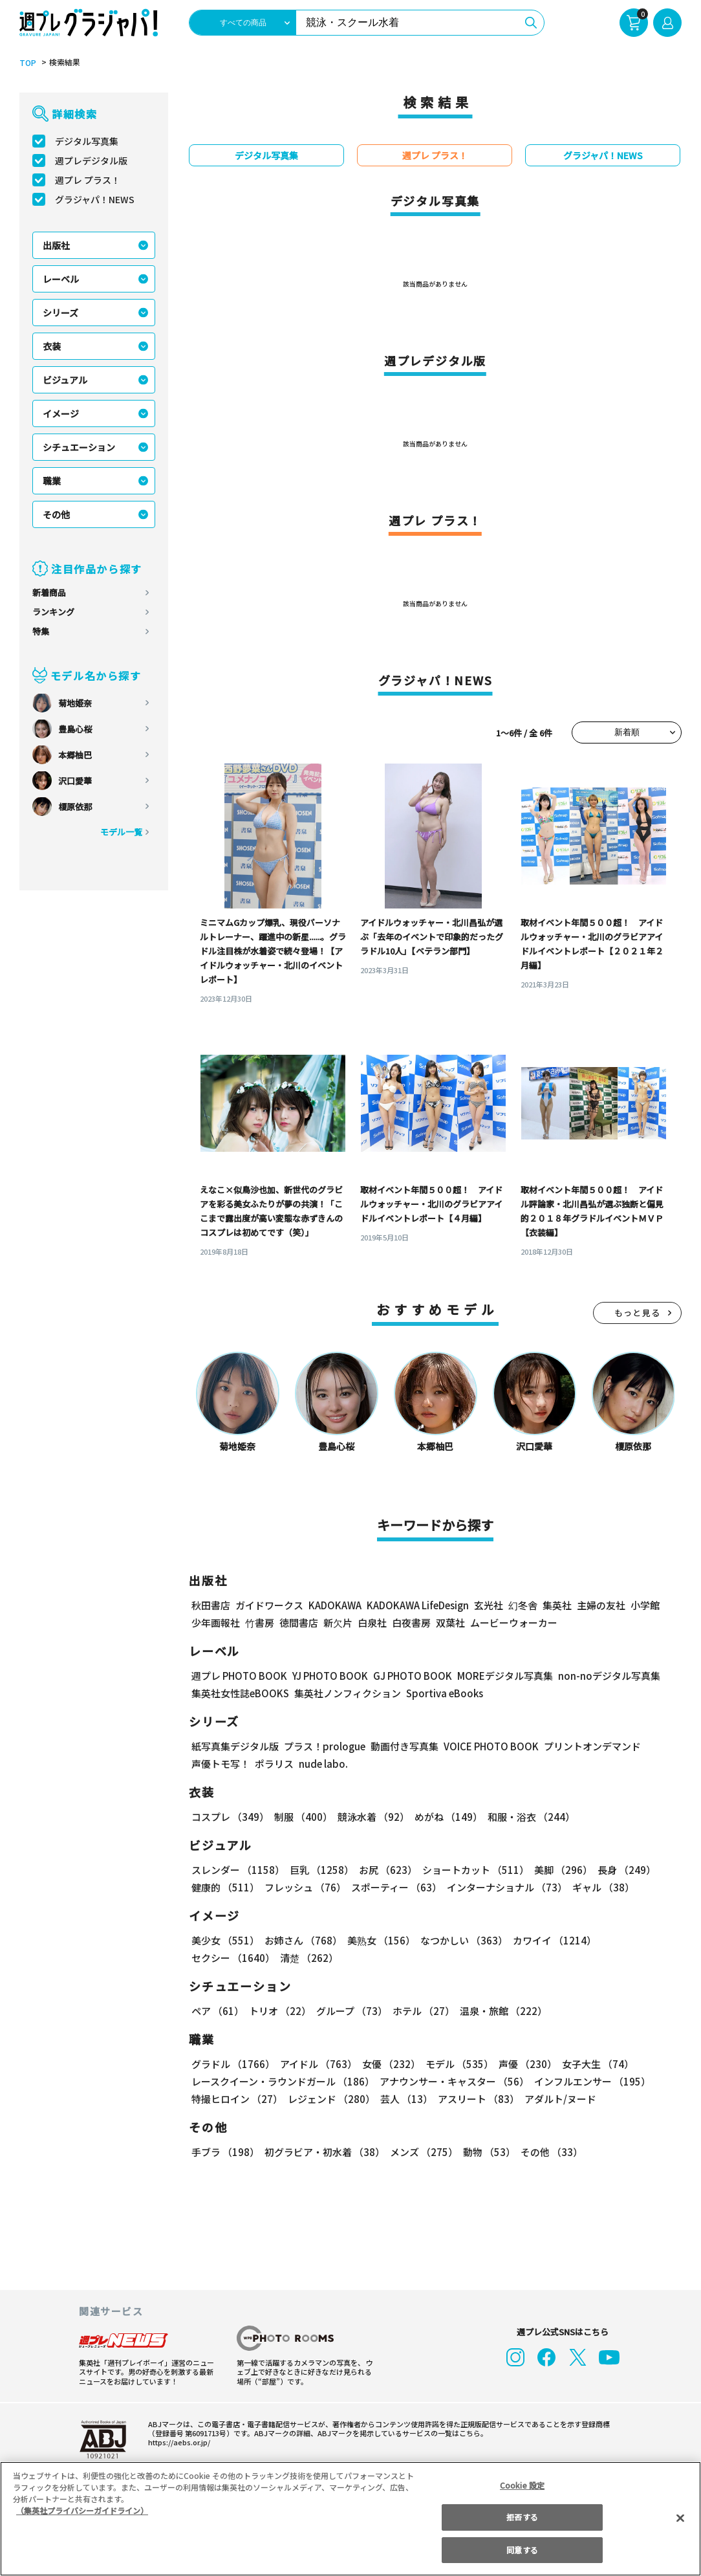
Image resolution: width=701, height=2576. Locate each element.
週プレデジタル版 (91, 160)
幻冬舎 (520, 1605)
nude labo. (323, 1763)
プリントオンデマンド (586, 1746)
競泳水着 (371, 1816)
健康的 (224, 1887)
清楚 (219, 1958)
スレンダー (237, 1870)
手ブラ (224, 2152)
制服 (301, 1816)
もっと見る (637, 1312)
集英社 (555, 1605)
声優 (522, 2064)
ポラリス (274, 1763)
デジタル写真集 (86, 141)
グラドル (232, 2064)
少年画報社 (215, 1622)
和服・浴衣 (527, 1816)
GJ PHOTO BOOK (407, 1675)
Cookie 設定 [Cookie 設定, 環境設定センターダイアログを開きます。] (523, 2485)
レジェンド (330, 2099)
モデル (455, 2064)
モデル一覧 (121, 832)
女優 (388, 2064)
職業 (52, 480)
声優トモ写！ (220, 1763)
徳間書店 (298, 1622)
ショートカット (471, 1870)
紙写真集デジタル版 (235, 1746)
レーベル (61, 278)
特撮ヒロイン (236, 2099)
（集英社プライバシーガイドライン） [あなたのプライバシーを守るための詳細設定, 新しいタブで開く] (82, 2510)
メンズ (421, 2152)
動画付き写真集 (403, 1746)
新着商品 (49, 592)
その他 (56, 514)
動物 (486, 2152)
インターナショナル (505, 1887)
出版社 (56, 245)
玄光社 (486, 1605)
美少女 (224, 1940)
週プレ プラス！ (87, 179)
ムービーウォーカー (513, 1622)
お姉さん (301, 1940)
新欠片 (337, 1622)
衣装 (52, 346)
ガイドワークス (269, 1605)
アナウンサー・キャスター (453, 2081)
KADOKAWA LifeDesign (417, 1605)
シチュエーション (79, 447)
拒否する (521, 2516)
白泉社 (372, 1622)
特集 (40, 631)
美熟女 (378, 1940)
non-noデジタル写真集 (600, 1675)
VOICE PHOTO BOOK (488, 1746)
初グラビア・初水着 (323, 2152)
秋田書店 (210, 1605)
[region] (350, 2518)
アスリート (475, 2099)
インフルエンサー (590, 2081)
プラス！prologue (323, 1746)
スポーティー (394, 1887)
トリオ (279, 2011)
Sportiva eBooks (441, 1693)
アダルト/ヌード (557, 2099)
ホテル (421, 2011)
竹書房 (259, 1622)
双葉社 (450, 1622)
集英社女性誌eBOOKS (239, 1693)
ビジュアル (65, 379)
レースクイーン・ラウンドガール (282, 2081)
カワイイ (549, 1940)
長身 (619, 1870)
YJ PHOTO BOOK (326, 1675)
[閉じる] (680, 2518)
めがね (445, 1816)
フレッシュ (303, 1887)
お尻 (384, 1870)
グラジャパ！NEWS (94, 199)
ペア (217, 2011)
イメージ (61, 413)
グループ (350, 2011)
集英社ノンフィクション (346, 1693)
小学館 (643, 1605)
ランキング (53, 612)
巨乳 (319, 1870)
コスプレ (229, 1816)
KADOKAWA (334, 1605)
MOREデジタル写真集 (497, 1675)
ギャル (600, 1887)
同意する (521, 2549)
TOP (26, 63)
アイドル (317, 2064)
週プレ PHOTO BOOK (238, 1675)
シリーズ (60, 312)
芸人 (404, 2099)
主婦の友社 (600, 1605)
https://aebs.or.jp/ (177, 2442)
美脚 (557, 1870)
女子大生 (591, 2064)
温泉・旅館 (500, 2011)
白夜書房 (411, 1622)
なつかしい (460, 1940)
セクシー (637, 1940)
